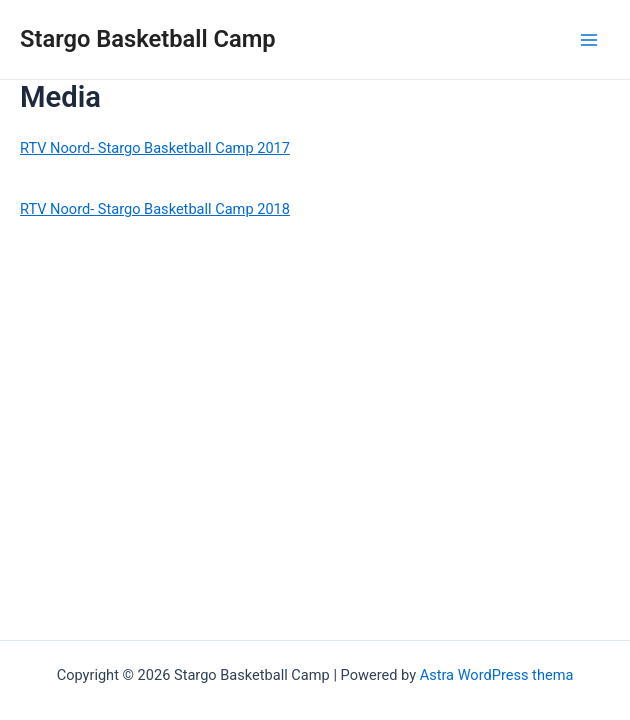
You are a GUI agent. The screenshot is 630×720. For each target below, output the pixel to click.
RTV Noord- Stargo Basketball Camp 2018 (155, 209)
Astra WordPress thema (497, 675)
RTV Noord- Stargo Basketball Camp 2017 (155, 148)
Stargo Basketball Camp (148, 39)
